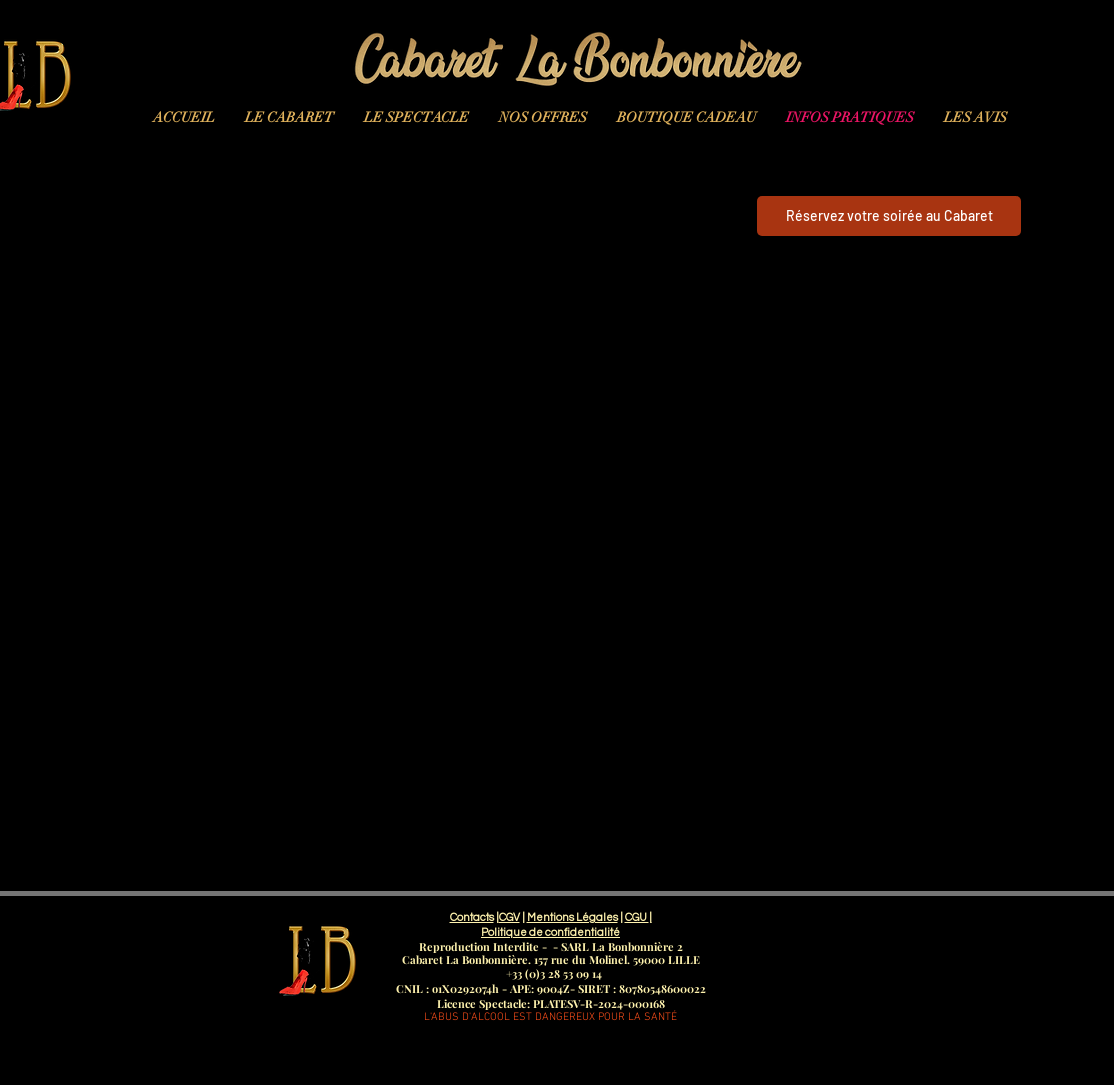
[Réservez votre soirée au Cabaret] (889, 216)
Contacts (472, 917)
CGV (509, 917)
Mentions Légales (572, 917)
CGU (637, 917)
